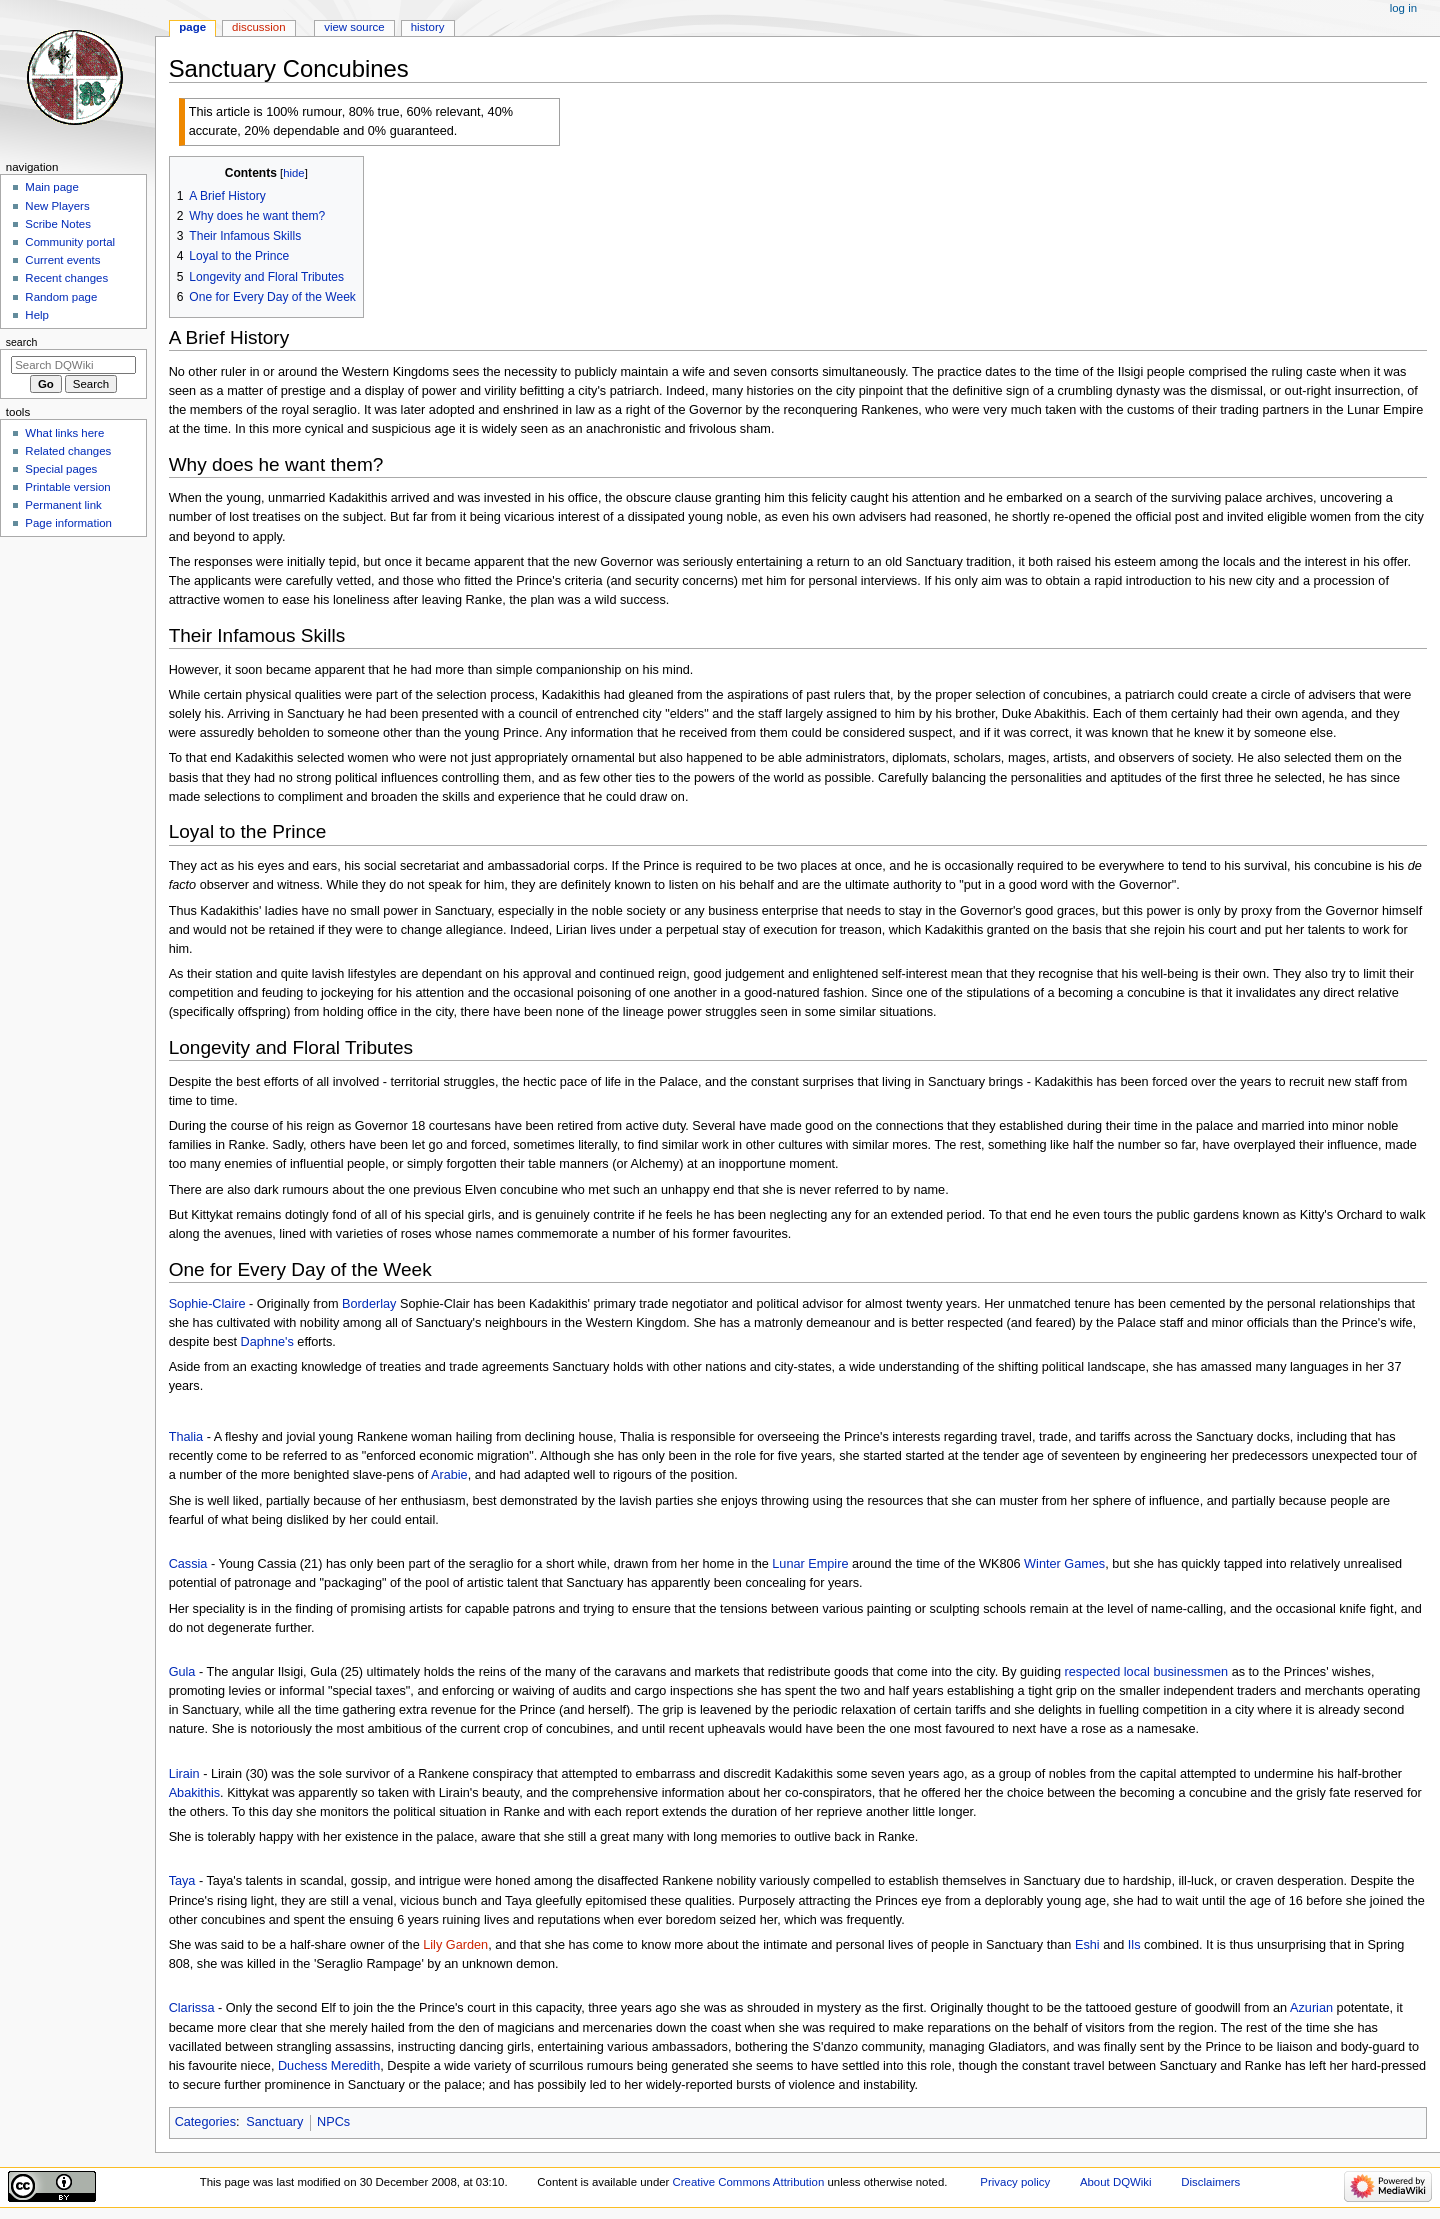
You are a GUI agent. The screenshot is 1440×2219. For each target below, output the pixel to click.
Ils (1134, 1945)
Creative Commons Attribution (749, 2182)
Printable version (67, 487)
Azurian (1311, 2008)
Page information (68, 523)
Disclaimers (1210, 2182)
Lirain (184, 1774)
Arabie (449, 1475)
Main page (52, 187)
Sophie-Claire (207, 1304)
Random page (61, 297)
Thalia (186, 1437)
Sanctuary (274, 2122)
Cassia (188, 1564)
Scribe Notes (58, 224)
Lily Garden (455, 1945)
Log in (1403, 8)
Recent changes (66, 278)
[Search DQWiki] (73, 365)
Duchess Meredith (329, 2066)
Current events (62, 260)
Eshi (1087, 1945)
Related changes (68, 451)
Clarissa (192, 2008)
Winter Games (1064, 1564)
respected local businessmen (1147, 1672)
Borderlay (369, 1304)
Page (192, 27)
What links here (64, 433)
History (428, 27)
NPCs (333, 2122)
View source (354, 27)
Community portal (70, 242)
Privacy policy (1015, 2182)
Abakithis (194, 1793)
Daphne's (267, 1342)
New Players (57, 206)
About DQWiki (1116, 2182)
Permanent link (63, 505)
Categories (205, 2122)
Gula (182, 1672)
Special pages (61, 469)
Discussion (258, 27)
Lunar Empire (810, 1564)
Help (37, 315)
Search (22, 342)
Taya (182, 1881)
